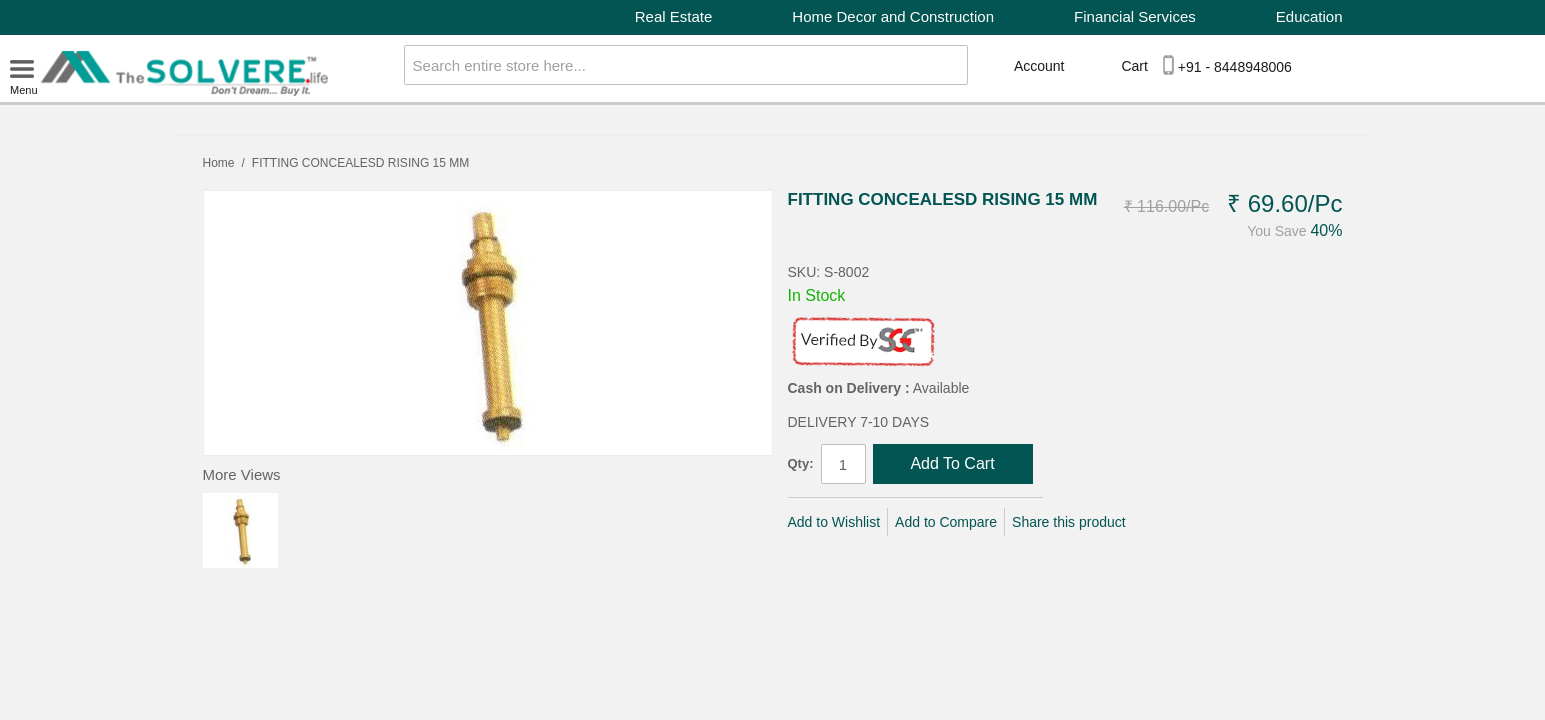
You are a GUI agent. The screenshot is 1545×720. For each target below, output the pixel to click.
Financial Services (1135, 16)
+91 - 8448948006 (1235, 67)
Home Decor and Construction (893, 16)
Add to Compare (946, 522)
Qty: (801, 463)
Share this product (1069, 522)
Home (219, 163)
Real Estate (674, 16)
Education (1309, 16)
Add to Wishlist (834, 522)
